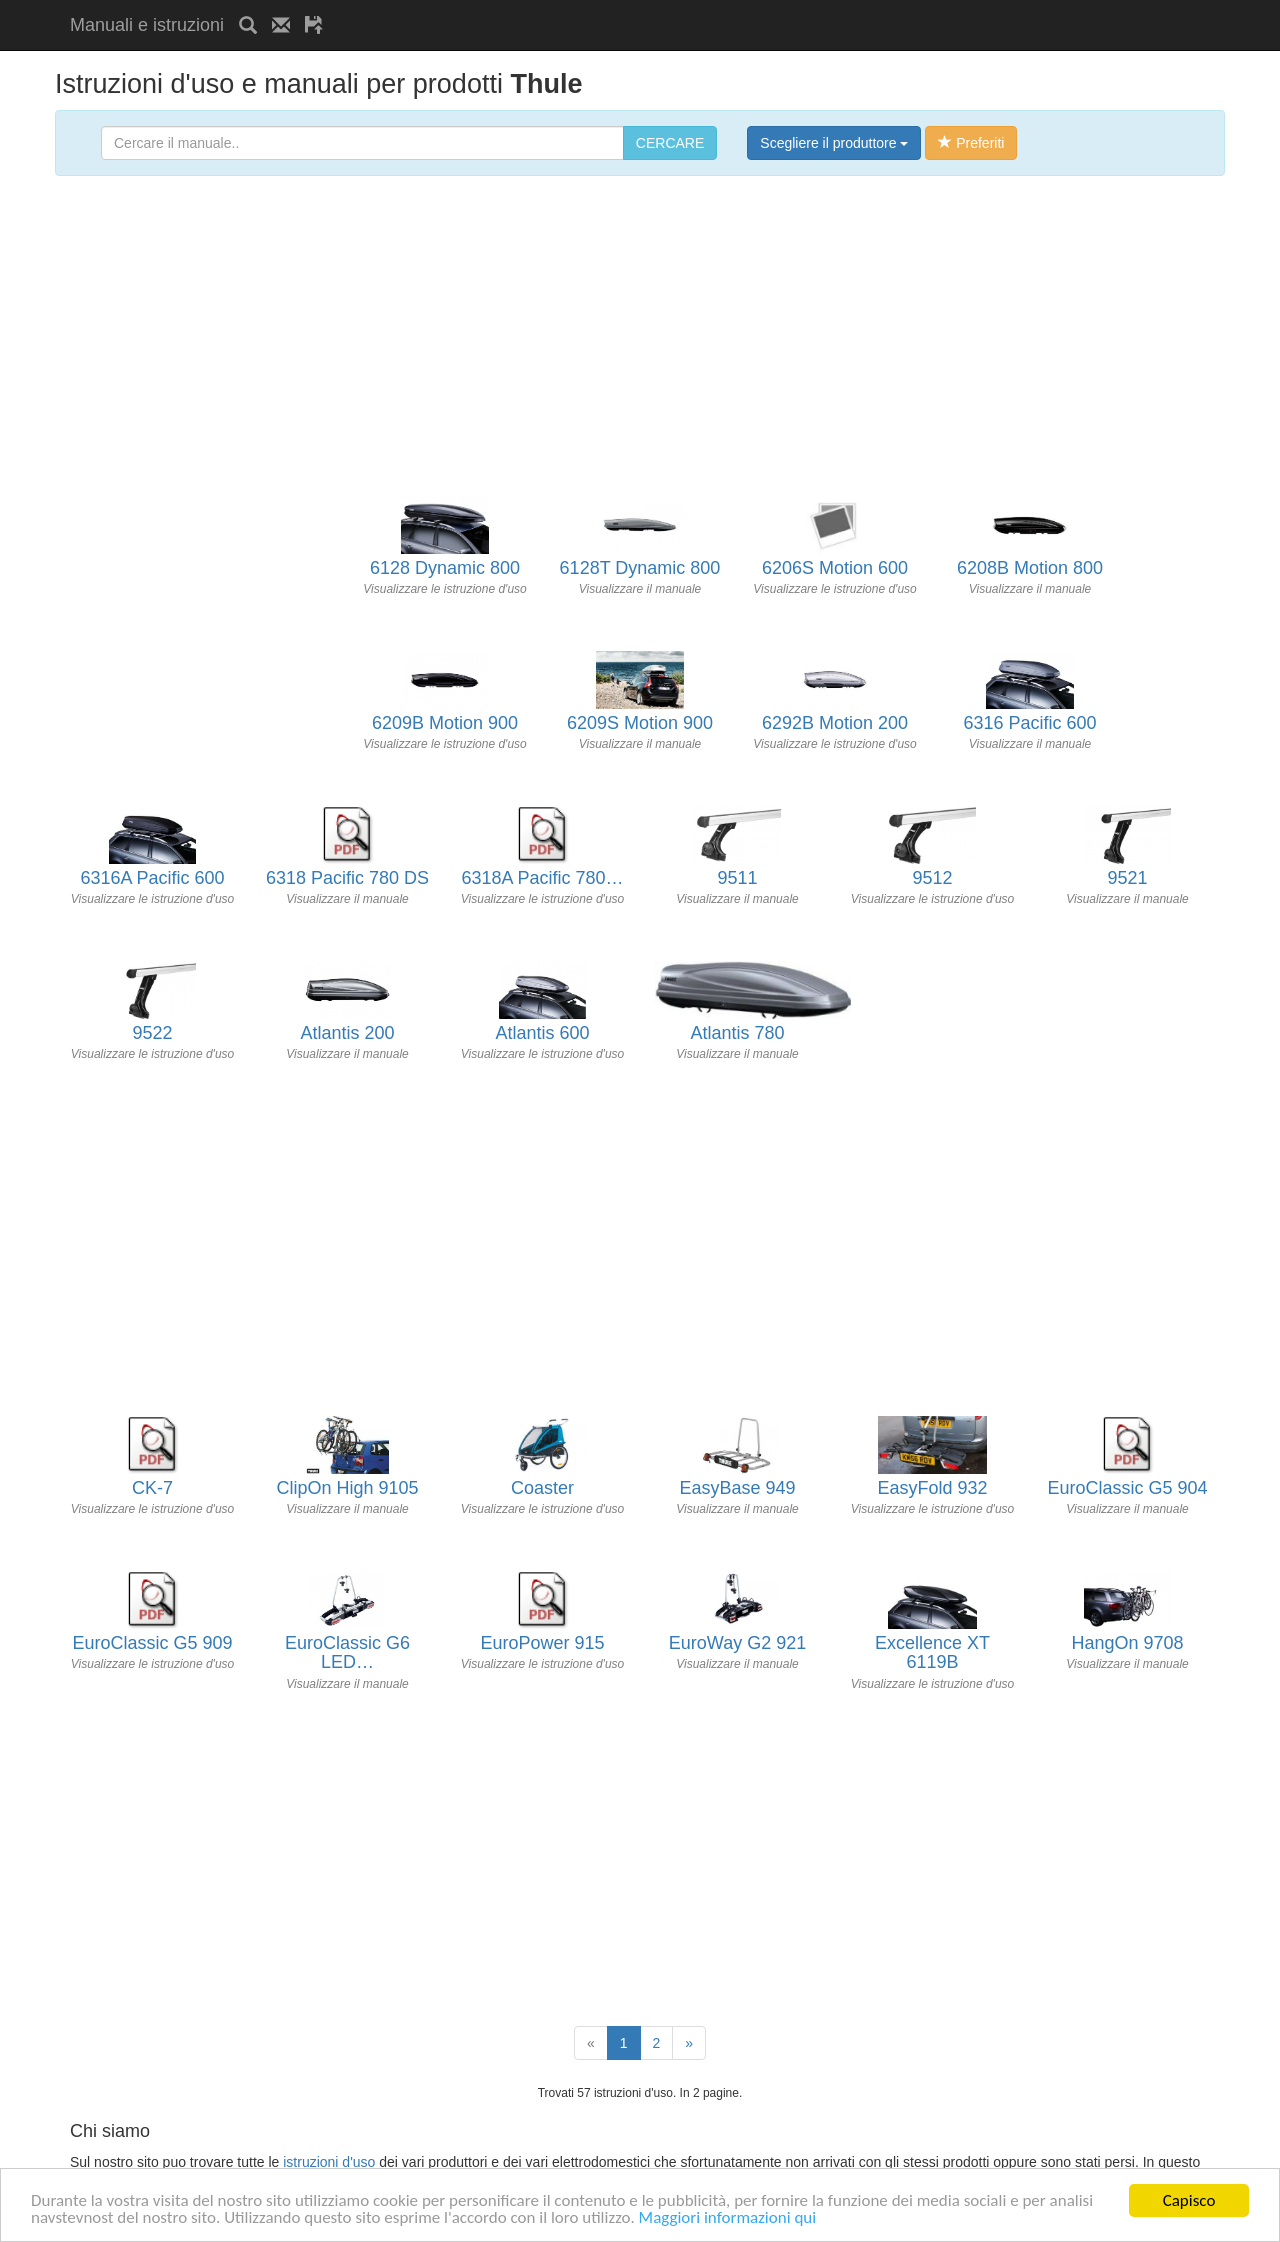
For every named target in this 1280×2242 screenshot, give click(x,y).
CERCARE (670, 143)
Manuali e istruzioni (147, 25)
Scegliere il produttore (834, 143)
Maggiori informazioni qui (728, 2218)
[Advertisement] (572, 7)
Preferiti (971, 143)
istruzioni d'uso (329, 2162)
